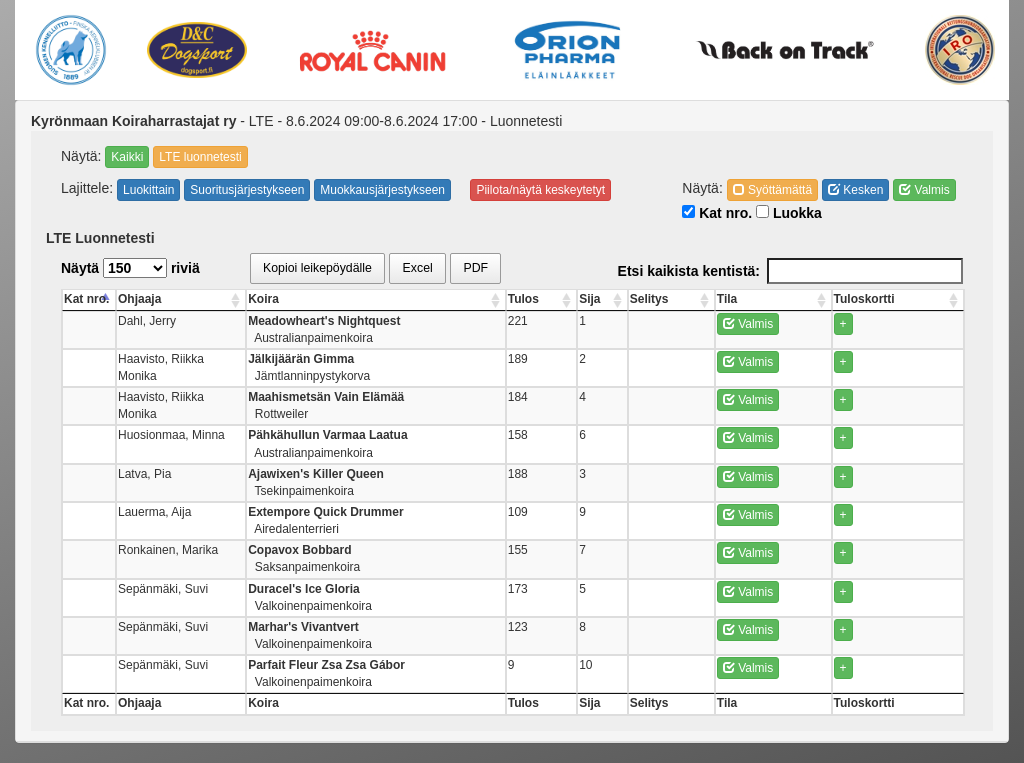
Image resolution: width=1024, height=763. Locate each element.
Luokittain (148, 190)
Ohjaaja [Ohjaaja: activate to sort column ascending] (163, 299)
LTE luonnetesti (200, 157)
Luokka (789, 213)
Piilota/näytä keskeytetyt (540, 190)
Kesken (855, 190)
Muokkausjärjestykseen (382, 190)
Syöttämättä (772, 190)
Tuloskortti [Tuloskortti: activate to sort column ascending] (892, 299)
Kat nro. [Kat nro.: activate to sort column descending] (86, 299)
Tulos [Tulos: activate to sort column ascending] (622, 299)
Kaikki (127, 157)
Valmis (924, 190)
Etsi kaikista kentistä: (790, 271)
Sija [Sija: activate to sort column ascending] (673, 299)
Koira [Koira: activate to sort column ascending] (367, 299)
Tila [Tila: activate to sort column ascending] (781, 299)
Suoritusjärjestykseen (247, 190)
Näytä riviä (130, 268)
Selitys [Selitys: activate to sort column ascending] (722, 299)
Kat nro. (717, 213)
